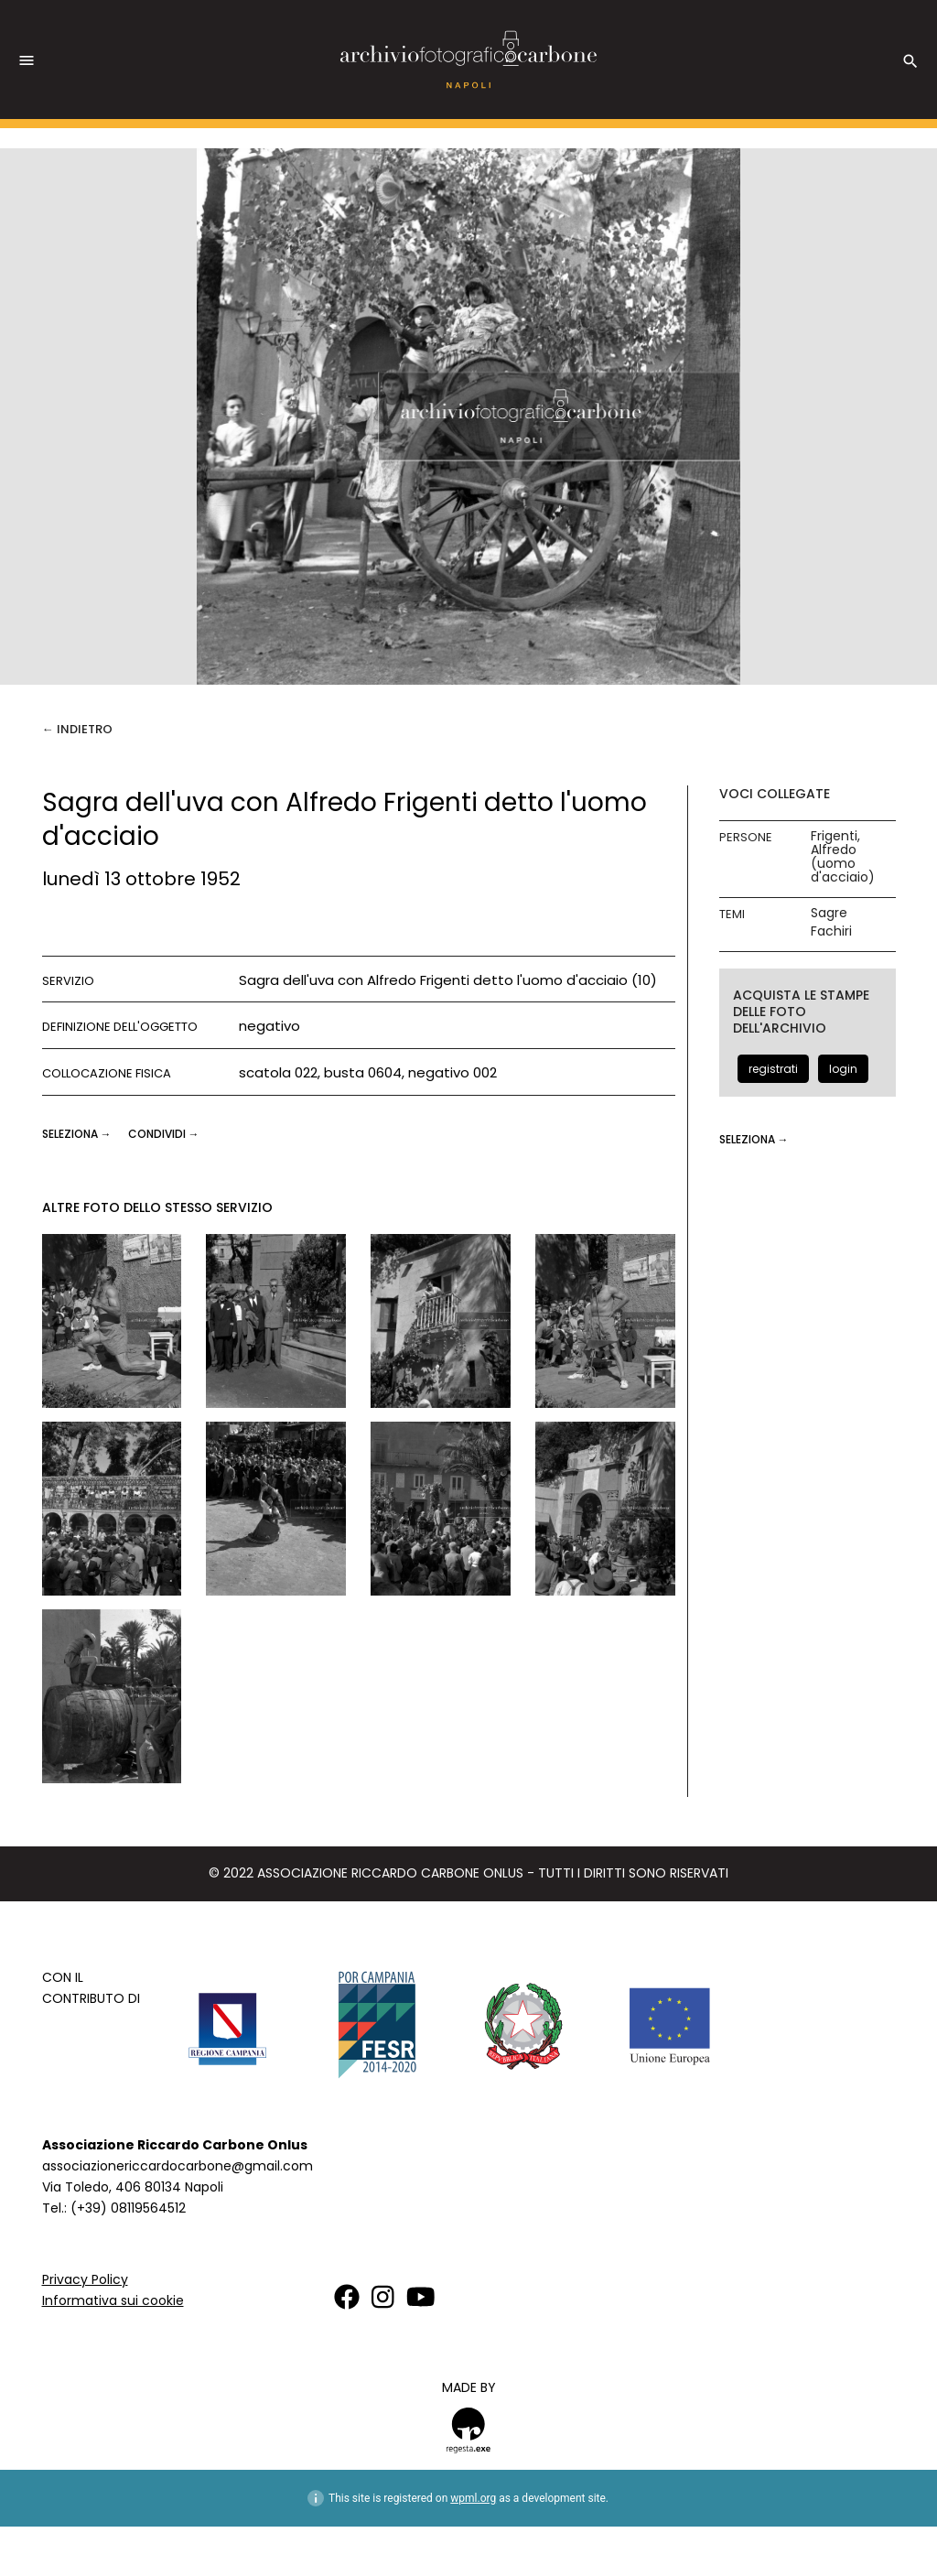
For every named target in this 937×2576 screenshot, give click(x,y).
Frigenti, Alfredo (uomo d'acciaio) (843, 856)
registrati (773, 1069)
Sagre (829, 913)
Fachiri (831, 931)
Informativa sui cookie (113, 2300)
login (843, 1069)
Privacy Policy (85, 2279)
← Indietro (77, 729)
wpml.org (473, 2498)
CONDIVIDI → (163, 1134)
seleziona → (78, 1134)
